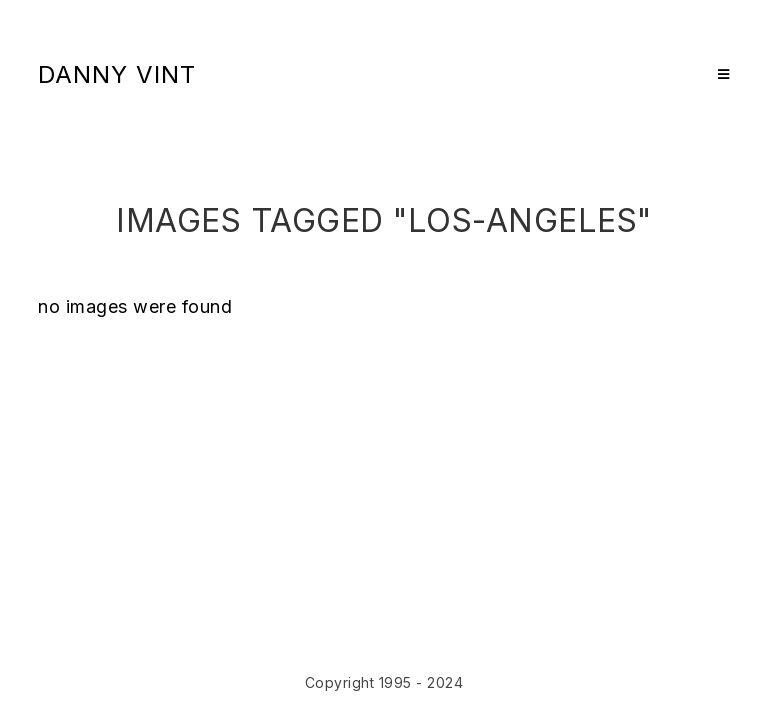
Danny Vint (117, 74)
